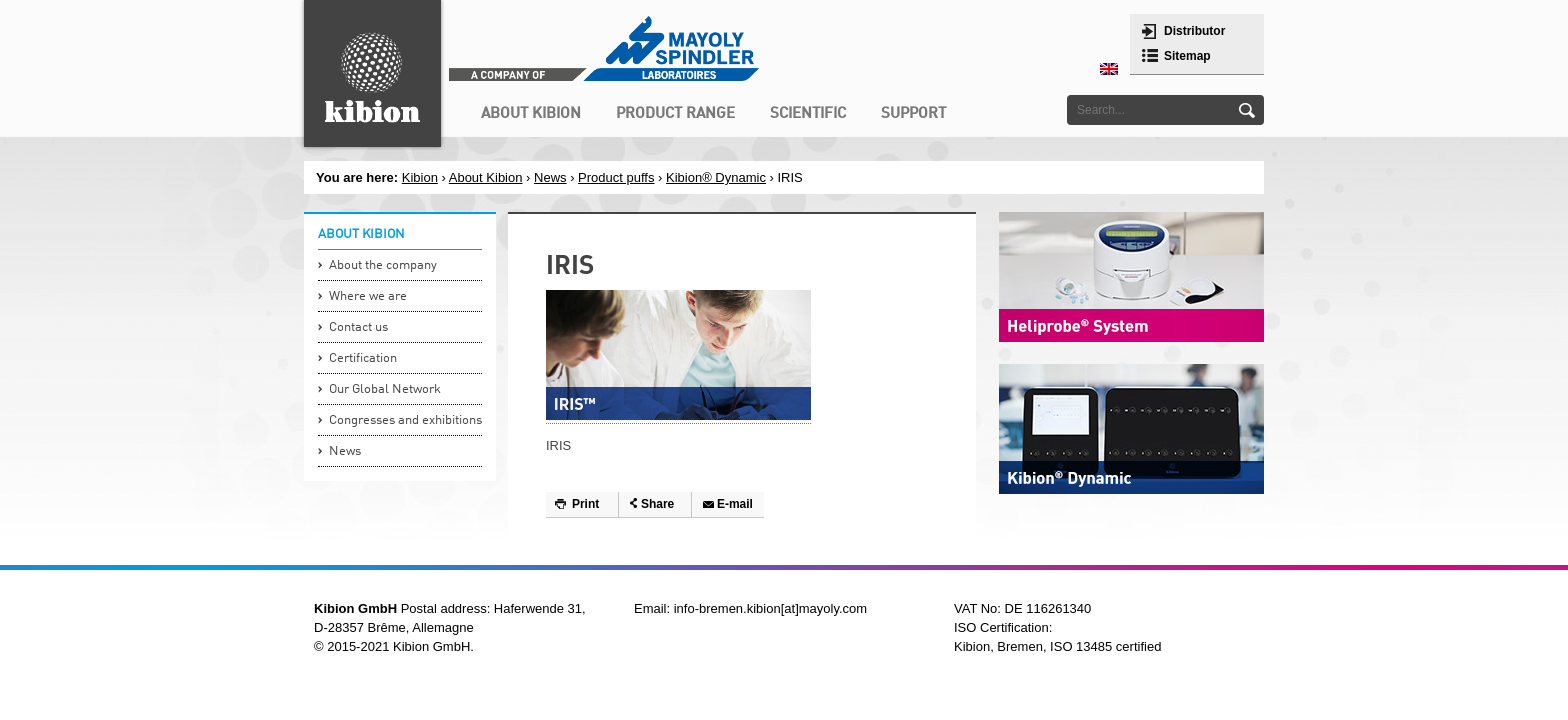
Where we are (368, 296)
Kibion (420, 177)
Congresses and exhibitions (405, 420)
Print (585, 504)
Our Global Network (385, 389)
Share (657, 504)
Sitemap (1187, 56)
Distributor (1194, 31)
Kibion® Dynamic (716, 177)
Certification (363, 358)
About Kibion (486, 177)
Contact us (358, 327)
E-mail (735, 504)
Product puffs (616, 177)
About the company (383, 265)
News (550, 177)
